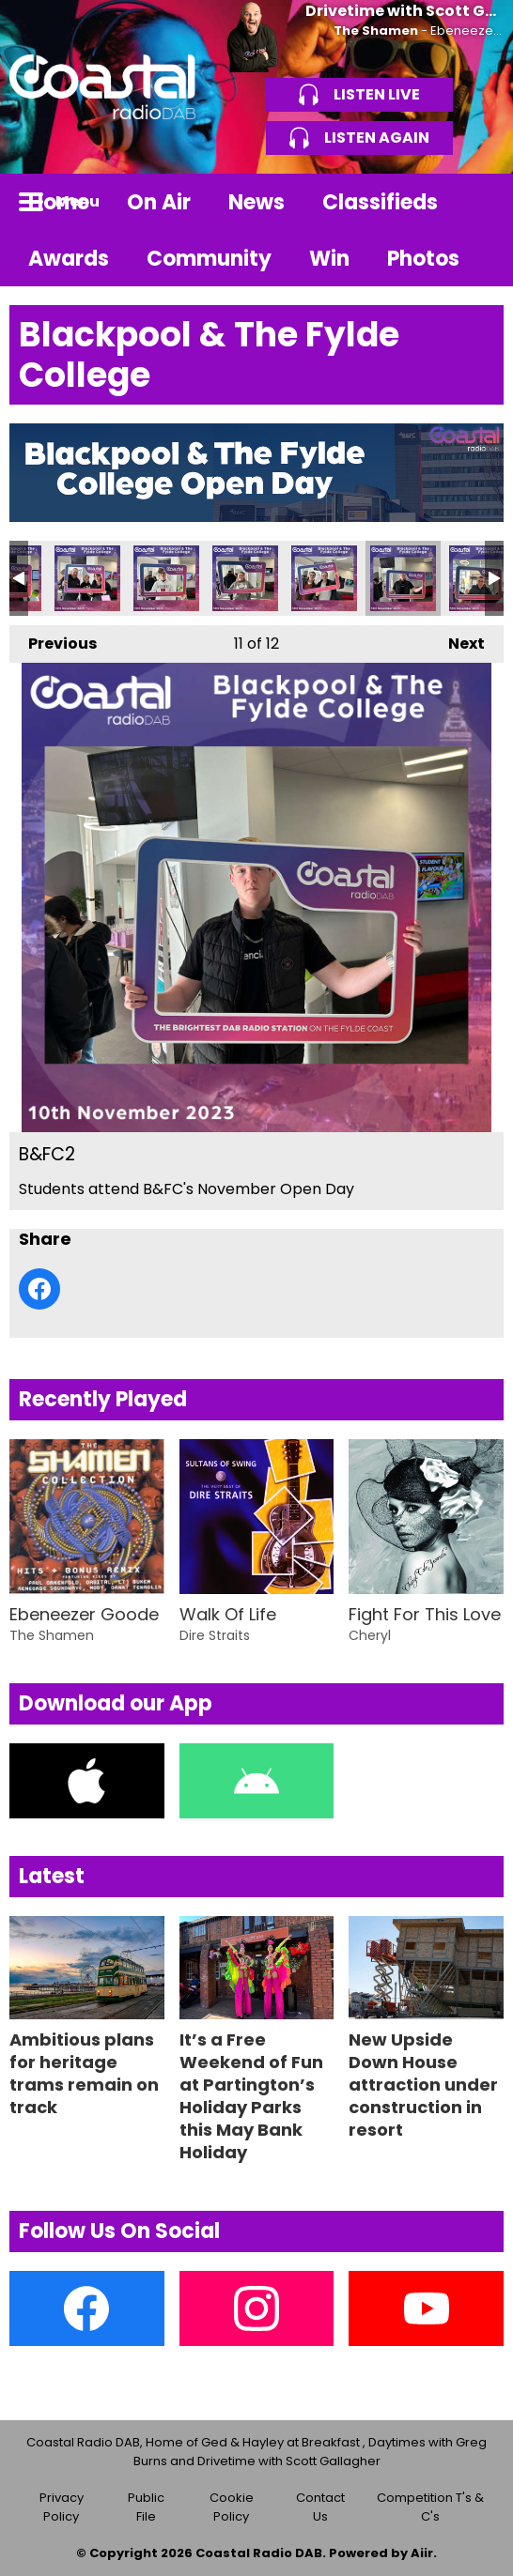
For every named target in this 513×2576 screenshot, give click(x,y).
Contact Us (320, 2507)
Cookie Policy (232, 2507)
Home (58, 202)
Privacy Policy (61, 2507)
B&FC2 (403, 578)
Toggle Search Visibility (475, 202)
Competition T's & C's (430, 2507)
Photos (423, 258)
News (256, 202)
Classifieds (380, 202)
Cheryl (370, 1635)
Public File (146, 2507)
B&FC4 (245, 578)
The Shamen (376, 30)
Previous (53, 639)
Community (209, 258)
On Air (159, 202)
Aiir (422, 2553)
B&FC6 (87, 578)
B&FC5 (166, 578)
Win (329, 258)
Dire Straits (214, 1635)
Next (457, 639)
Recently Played (103, 1399)
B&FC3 (324, 578)
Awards (68, 258)
